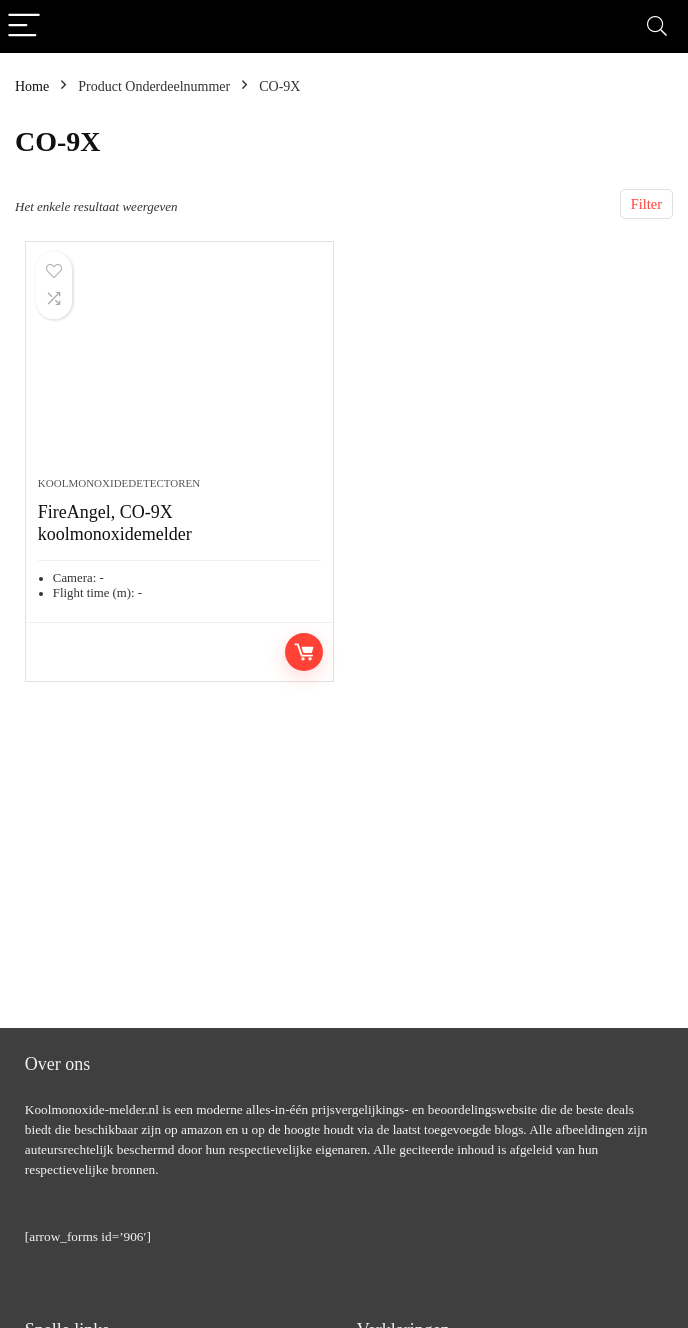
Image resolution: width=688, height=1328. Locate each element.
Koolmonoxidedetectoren (119, 483)
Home (32, 86)
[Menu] (24, 26)
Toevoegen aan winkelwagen (304, 652)
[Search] (657, 26)
